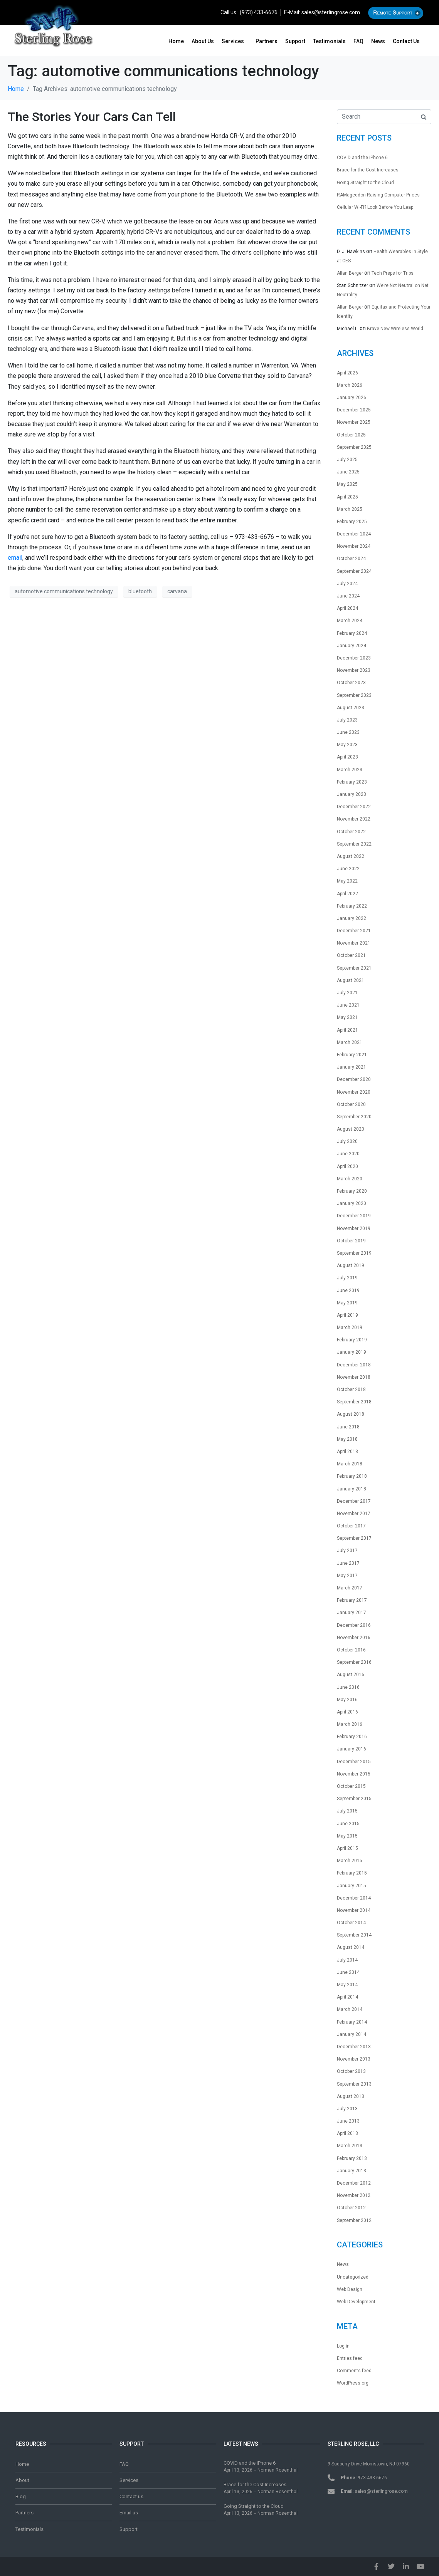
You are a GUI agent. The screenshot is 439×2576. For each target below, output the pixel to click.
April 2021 (347, 1030)
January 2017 (351, 1612)
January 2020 (351, 1203)
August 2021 (350, 980)
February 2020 (352, 1191)
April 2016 (347, 1712)
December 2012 (354, 2183)
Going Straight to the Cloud (365, 182)
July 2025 (347, 459)
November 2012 (353, 2195)
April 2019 (347, 1315)
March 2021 (349, 1042)
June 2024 (348, 596)
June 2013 (348, 2121)
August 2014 (350, 1947)
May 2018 (347, 1439)
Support (295, 41)
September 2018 (354, 1402)
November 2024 (353, 546)
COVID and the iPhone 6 (362, 157)
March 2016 (349, 1724)
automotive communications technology (64, 591)
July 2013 (347, 2108)
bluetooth (140, 591)
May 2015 (347, 1836)
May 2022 (347, 881)
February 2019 (352, 1340)
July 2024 (347, 583)
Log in (343, 2346)
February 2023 (352, 782)
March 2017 (349, 1588)
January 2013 (351, 2170)
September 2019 (354, 1253)
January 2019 (351, 1352)
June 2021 (348, 1005)
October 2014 (351, 1922)
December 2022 (354, 806)
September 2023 (354, 695)
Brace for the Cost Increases (368, 170)
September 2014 (354, 1935)
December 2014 (354, 1898)
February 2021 (352, 1054)
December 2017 (354, 1501)
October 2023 (351, 682)
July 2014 (347, 1960)
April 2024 (347, 608)
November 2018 (353, 1377)
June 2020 (348, 1153)
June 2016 (348, 1687)
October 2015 (351, 1786)
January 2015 (351, 1885)
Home (176, 41)
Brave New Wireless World (395, 328)
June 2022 (348, 868)
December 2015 (354, 1761)
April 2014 (347, 1997)
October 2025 (351, 435)
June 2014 (348, 1972)
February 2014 (352, 2022)
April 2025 (347, 497)
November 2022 (353, 819)
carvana (177, 591)
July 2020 (347, 1141)
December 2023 (354, 658)
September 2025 (354, 447)
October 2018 (351, 1389)
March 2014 (349, 2009)
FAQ (358, 41)
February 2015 (352, 1873)
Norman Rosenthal (277, 2470)
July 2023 (347, 720)
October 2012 (351, 2207)
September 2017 (354, 1538)
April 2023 (347, 757)
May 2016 (347, 1699)
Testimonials (329, 41)
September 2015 (354, 1798)
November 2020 (353, 1092)
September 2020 (354, 1116)
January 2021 (351, 1067)
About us (203, 41)
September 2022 (354, 844)
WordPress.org (352, 2383)
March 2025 (349, 509)
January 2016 (351, 1749)
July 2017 (347, 1550)
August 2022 (350, 856)
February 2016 (352, 1736)
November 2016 (353, 1637)
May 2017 (347, 1575)
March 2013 (349, 2145)
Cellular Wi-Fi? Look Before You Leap (375, 207)
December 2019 (354, 1215)
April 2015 (347, 1848)
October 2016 (351, 1650)
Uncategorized (352, 2277)
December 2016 (354, 1625)
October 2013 (351, 2071)
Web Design (349, 2289)
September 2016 (354, 1662)
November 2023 (353, 670)
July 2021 (347, 992)
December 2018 (354, 1365)
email (15, 557)
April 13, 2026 (238, 2470)
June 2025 (348, 472)
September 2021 (354, 968)
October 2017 (351, 1526)
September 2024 (354, 571)
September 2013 (354, 2084)
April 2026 (347, 373)
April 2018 (347, 1451)
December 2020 (354, 1079)
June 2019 (348, 1290)
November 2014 (353, 1910)
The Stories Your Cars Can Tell (92, 116)
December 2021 (354, 930)
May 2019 (347, 1303)
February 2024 (352, 633)
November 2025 (353, 422)
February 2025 (352, 521)
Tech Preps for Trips (393, 273)
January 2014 (351, 2034)
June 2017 (348, 1563)
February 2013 (352, 2158)
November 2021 (353, 943)
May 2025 (347, 484)
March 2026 (349, 385)
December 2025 (354, 410)
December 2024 (354, 534)
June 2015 (348, 1823)
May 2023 (347, 744)
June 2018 (348, 1427)
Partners (267, 41)
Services (233, 41)
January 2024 (351, 645)
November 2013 (353, 2059)
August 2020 (350, 1129)
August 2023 (350, 707)
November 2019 (353, 1228)
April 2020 (347, 1166)
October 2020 (351, 1104)
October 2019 (351, 1241)
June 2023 (348, 732)
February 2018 (352, 1476)
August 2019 (350, 1265)
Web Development (356, 2301)
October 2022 (351, 831)
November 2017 (353, 1513)
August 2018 (350, 1414)
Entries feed (350, 2358)
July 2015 (347, 1811)
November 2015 (353, 1774)
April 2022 (347, 893)
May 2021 (347, 1017)
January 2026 (351, 397)
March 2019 (349, 1327)
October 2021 (351, 955)
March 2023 (349, 769)
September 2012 (354, 2220)
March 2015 (349, 1860)
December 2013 (354, 2046)
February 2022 (352, 906)
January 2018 (351, 1489)
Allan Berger (350, 273)
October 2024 (351, 558)
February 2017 (352, 1600)
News (378, 41)
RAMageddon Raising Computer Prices (378, 195)
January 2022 (351, 918)
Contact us (406, 41)
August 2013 (350, 2096)
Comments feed (354, 2370)
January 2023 (351, 794)
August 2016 (350, 1674)
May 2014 (347, 1984)
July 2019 (347, 1277)
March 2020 (349, 1178)
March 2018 (349, 1464)
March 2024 (349, 620)
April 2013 (347, 2133)
